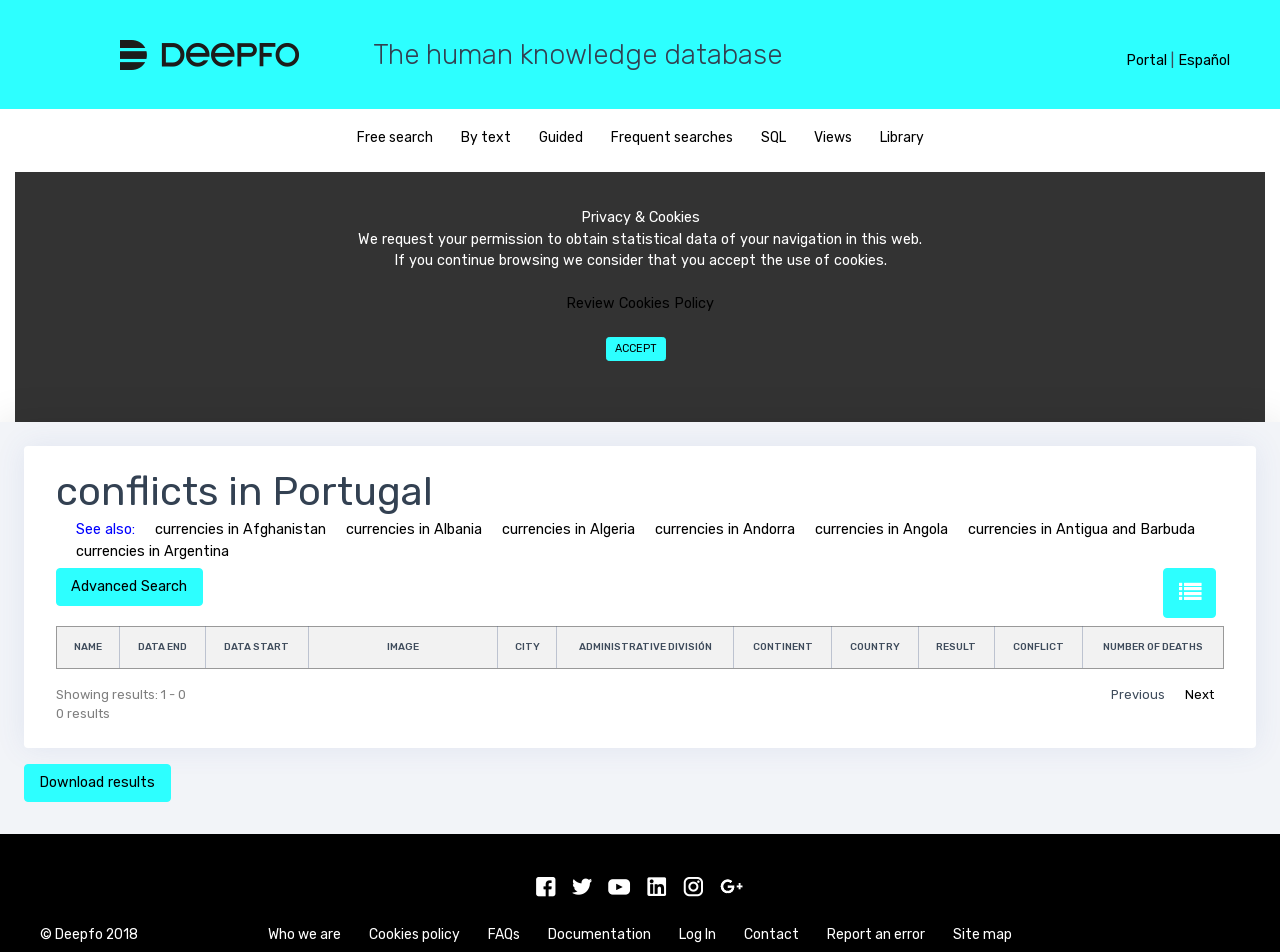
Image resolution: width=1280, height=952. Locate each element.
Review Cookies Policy (640, 303)
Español (1204, 60)
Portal (1146, 60)
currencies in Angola (881, 529)
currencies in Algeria (568, 529)
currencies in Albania (414, 529)
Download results (97, 782)
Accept (636, 348)
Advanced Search (129, 586)
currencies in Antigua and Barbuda (1081, 529)
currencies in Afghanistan (240, 529)
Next (1199, 694)
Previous (1138, 694)
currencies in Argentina (152, 551)
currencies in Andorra (725, 529)
